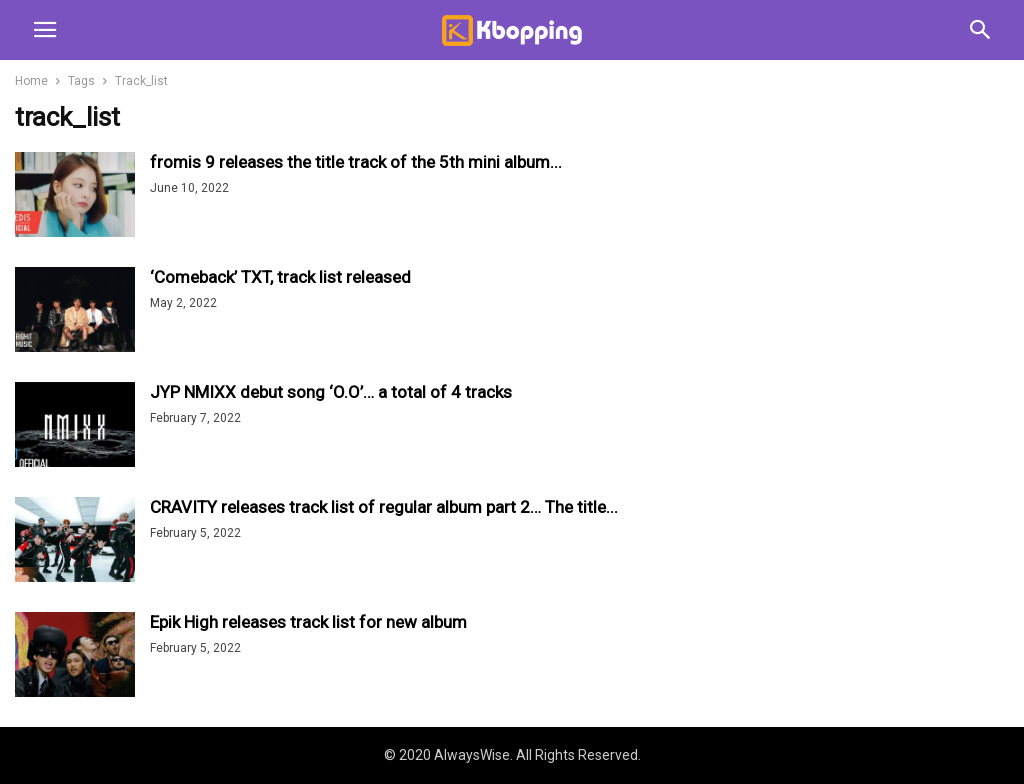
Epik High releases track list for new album (308, 622)
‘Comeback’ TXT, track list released (280, 277)
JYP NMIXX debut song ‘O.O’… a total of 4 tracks (331, 392)
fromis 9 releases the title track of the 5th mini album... (356, 162)
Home (31, 81)
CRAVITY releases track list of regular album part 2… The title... (384, 507)
